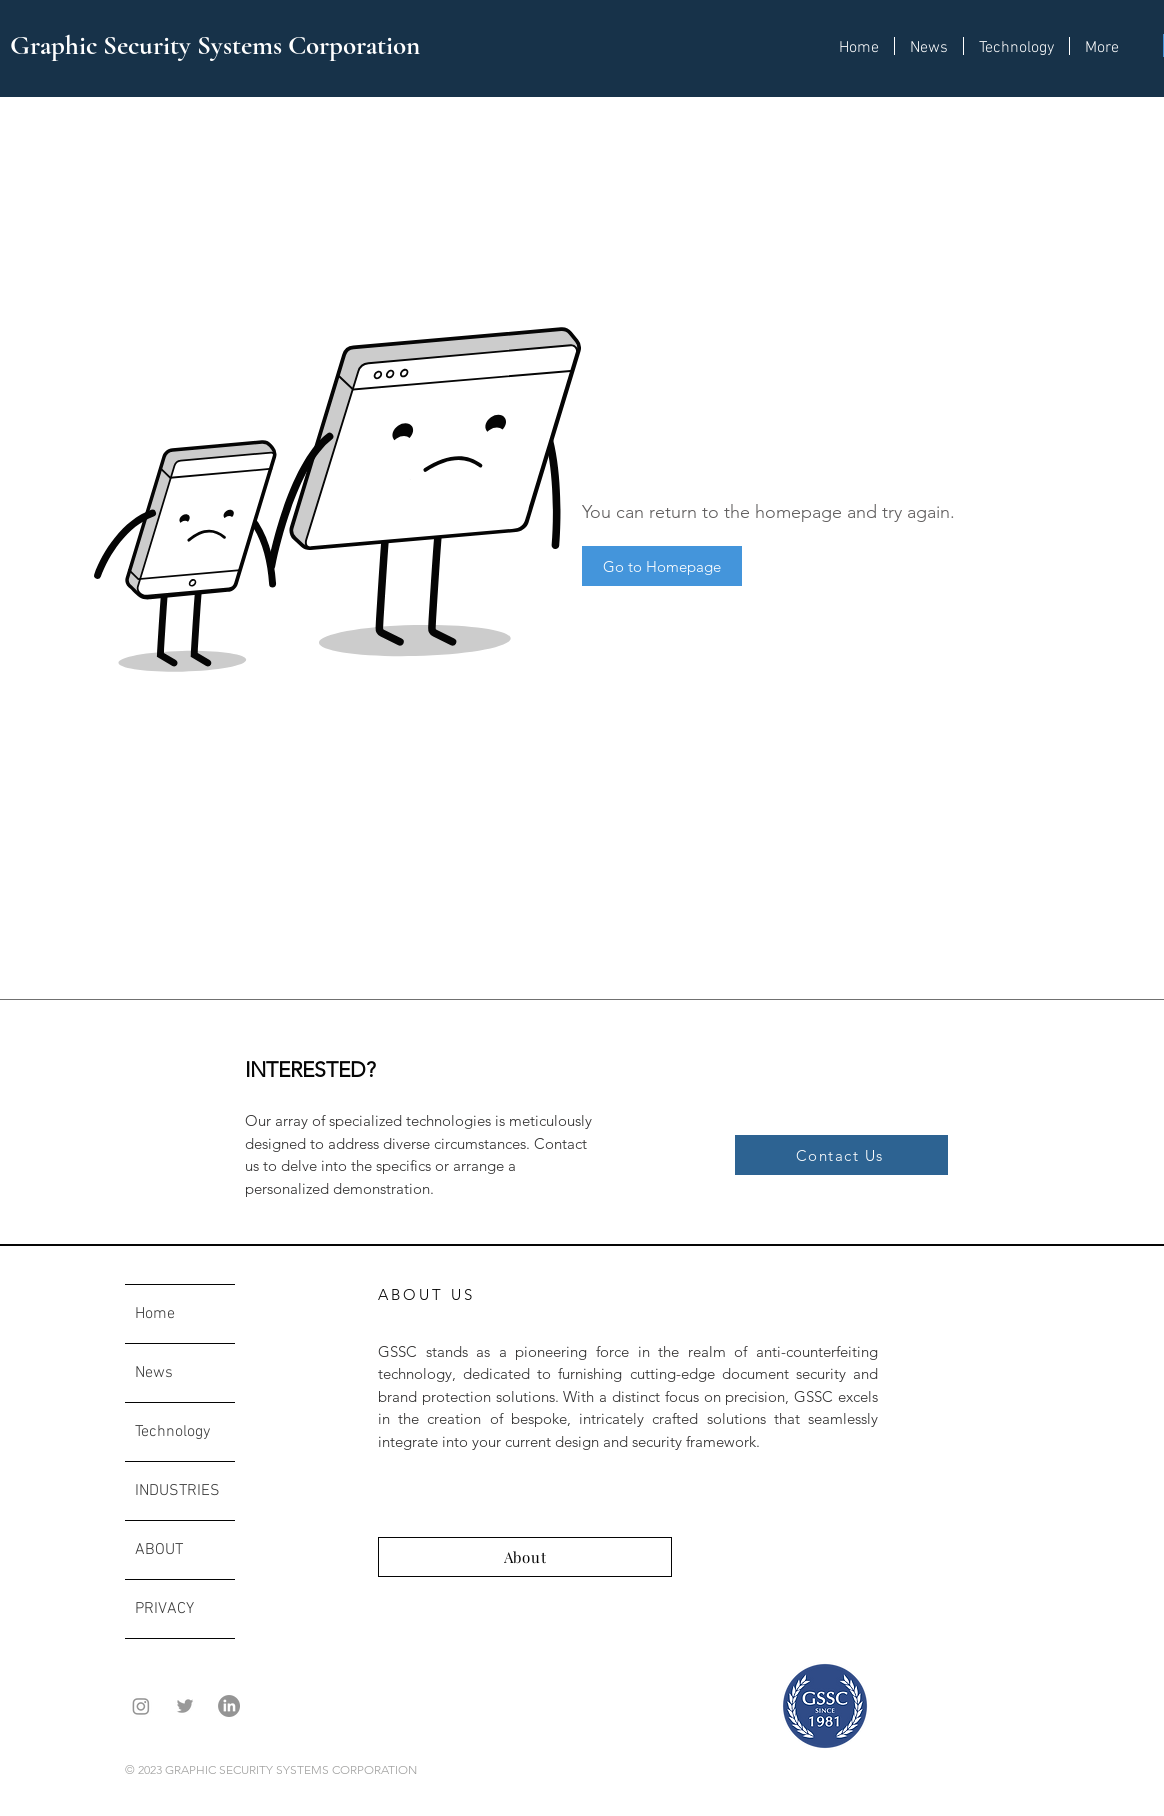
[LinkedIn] (229, 1706)
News (154, 1373)
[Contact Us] (841, 1155)
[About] (525, 1557)
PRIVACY (164, 1609)
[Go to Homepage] (662, 566)
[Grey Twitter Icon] (185, 1706)
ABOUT (159, 1550)
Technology (172, 1432)
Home (155, 1314)
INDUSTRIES (177, 1491)
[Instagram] (141, 1706)
